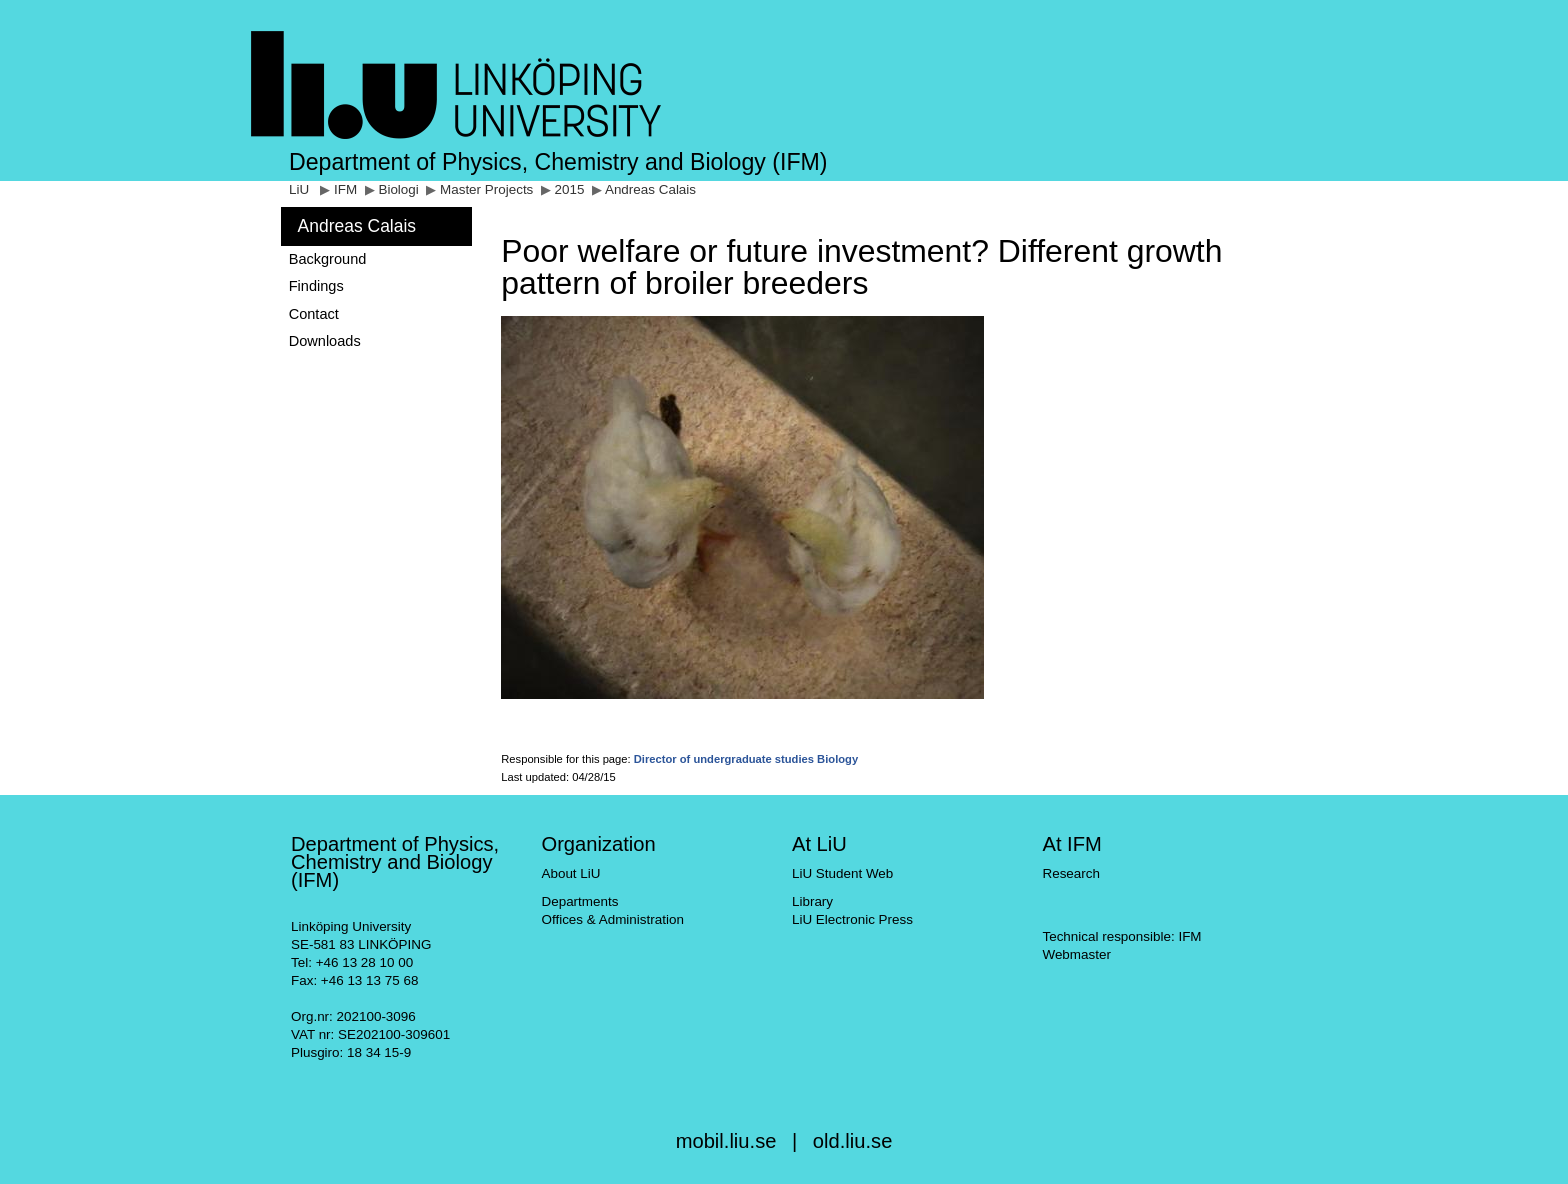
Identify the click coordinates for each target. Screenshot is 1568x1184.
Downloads (325, 341)
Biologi (398, 189)
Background (328, 259)
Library (812, 901)
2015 (570, 189)
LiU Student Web (842, 873)
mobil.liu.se (726, 1141)
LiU (299, 189)
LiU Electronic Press (852, 919)
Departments (579, 901)
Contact (314, 314)
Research (1071, 873)
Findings (316, 286)
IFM (345, 189)
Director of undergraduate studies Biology (746, 759)
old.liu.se (853, 1141)
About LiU (570, 873)
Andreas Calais (650, 189)
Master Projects (486, 189)
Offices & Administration (612, 919)
